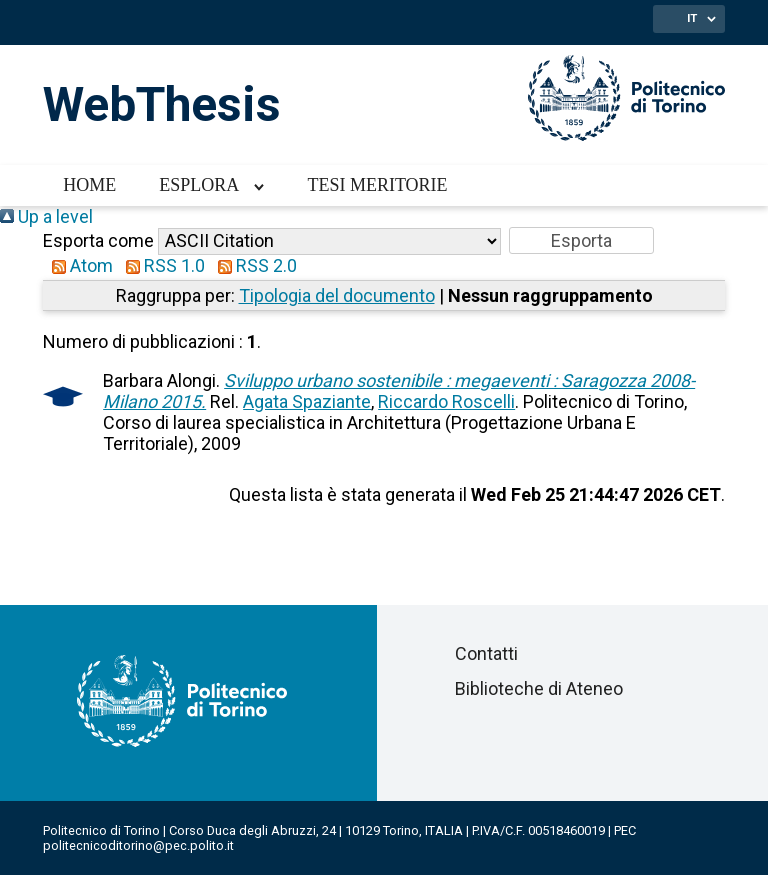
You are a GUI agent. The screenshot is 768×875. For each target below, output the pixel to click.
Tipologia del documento (337, 295)
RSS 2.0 (253, 265)
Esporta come (98, 240)
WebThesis (162, 104)
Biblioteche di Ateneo (539, 688)
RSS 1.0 (161, 265)
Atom (78, 265)
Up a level (46, 216)
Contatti (486, 653)
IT (692, 18)
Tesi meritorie (377, 185)
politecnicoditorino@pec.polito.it (138, 845)
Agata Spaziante (307, 401)
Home (89, 185)
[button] (581, 240)
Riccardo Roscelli (446, 401)
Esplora (199, 185)
